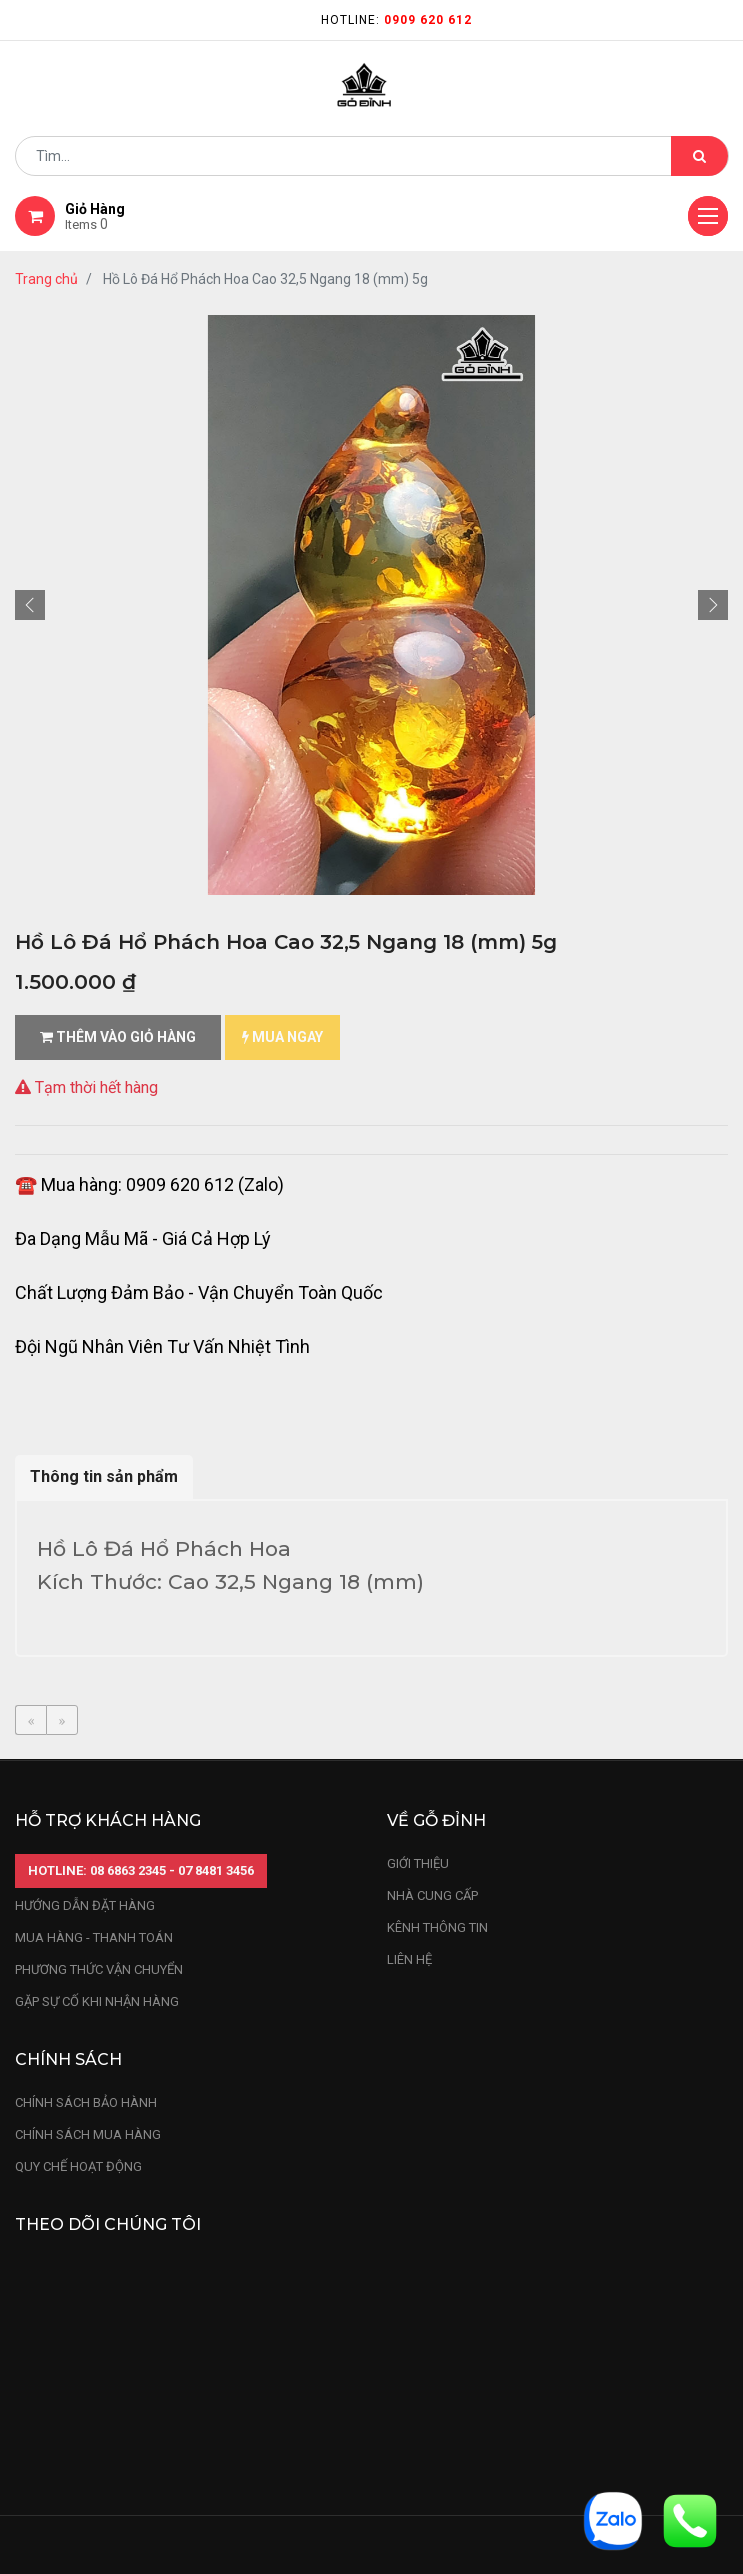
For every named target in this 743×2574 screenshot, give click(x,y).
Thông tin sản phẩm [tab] (104, 1476)
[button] (30, 605)
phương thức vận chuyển (99, 1969)
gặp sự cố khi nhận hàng (97, 2001)
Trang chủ (46, 279)
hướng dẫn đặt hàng (85, 1905)
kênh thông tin (437, 1927)
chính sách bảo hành (86, 2102)
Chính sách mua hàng (88, 2134)
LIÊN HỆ (409, 1959)
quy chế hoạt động (78, 2166)
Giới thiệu (419, 1863)
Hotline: (396, 20)
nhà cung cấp (432, 1895)
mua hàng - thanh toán (94, 1937)
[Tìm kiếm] (699, 156)
